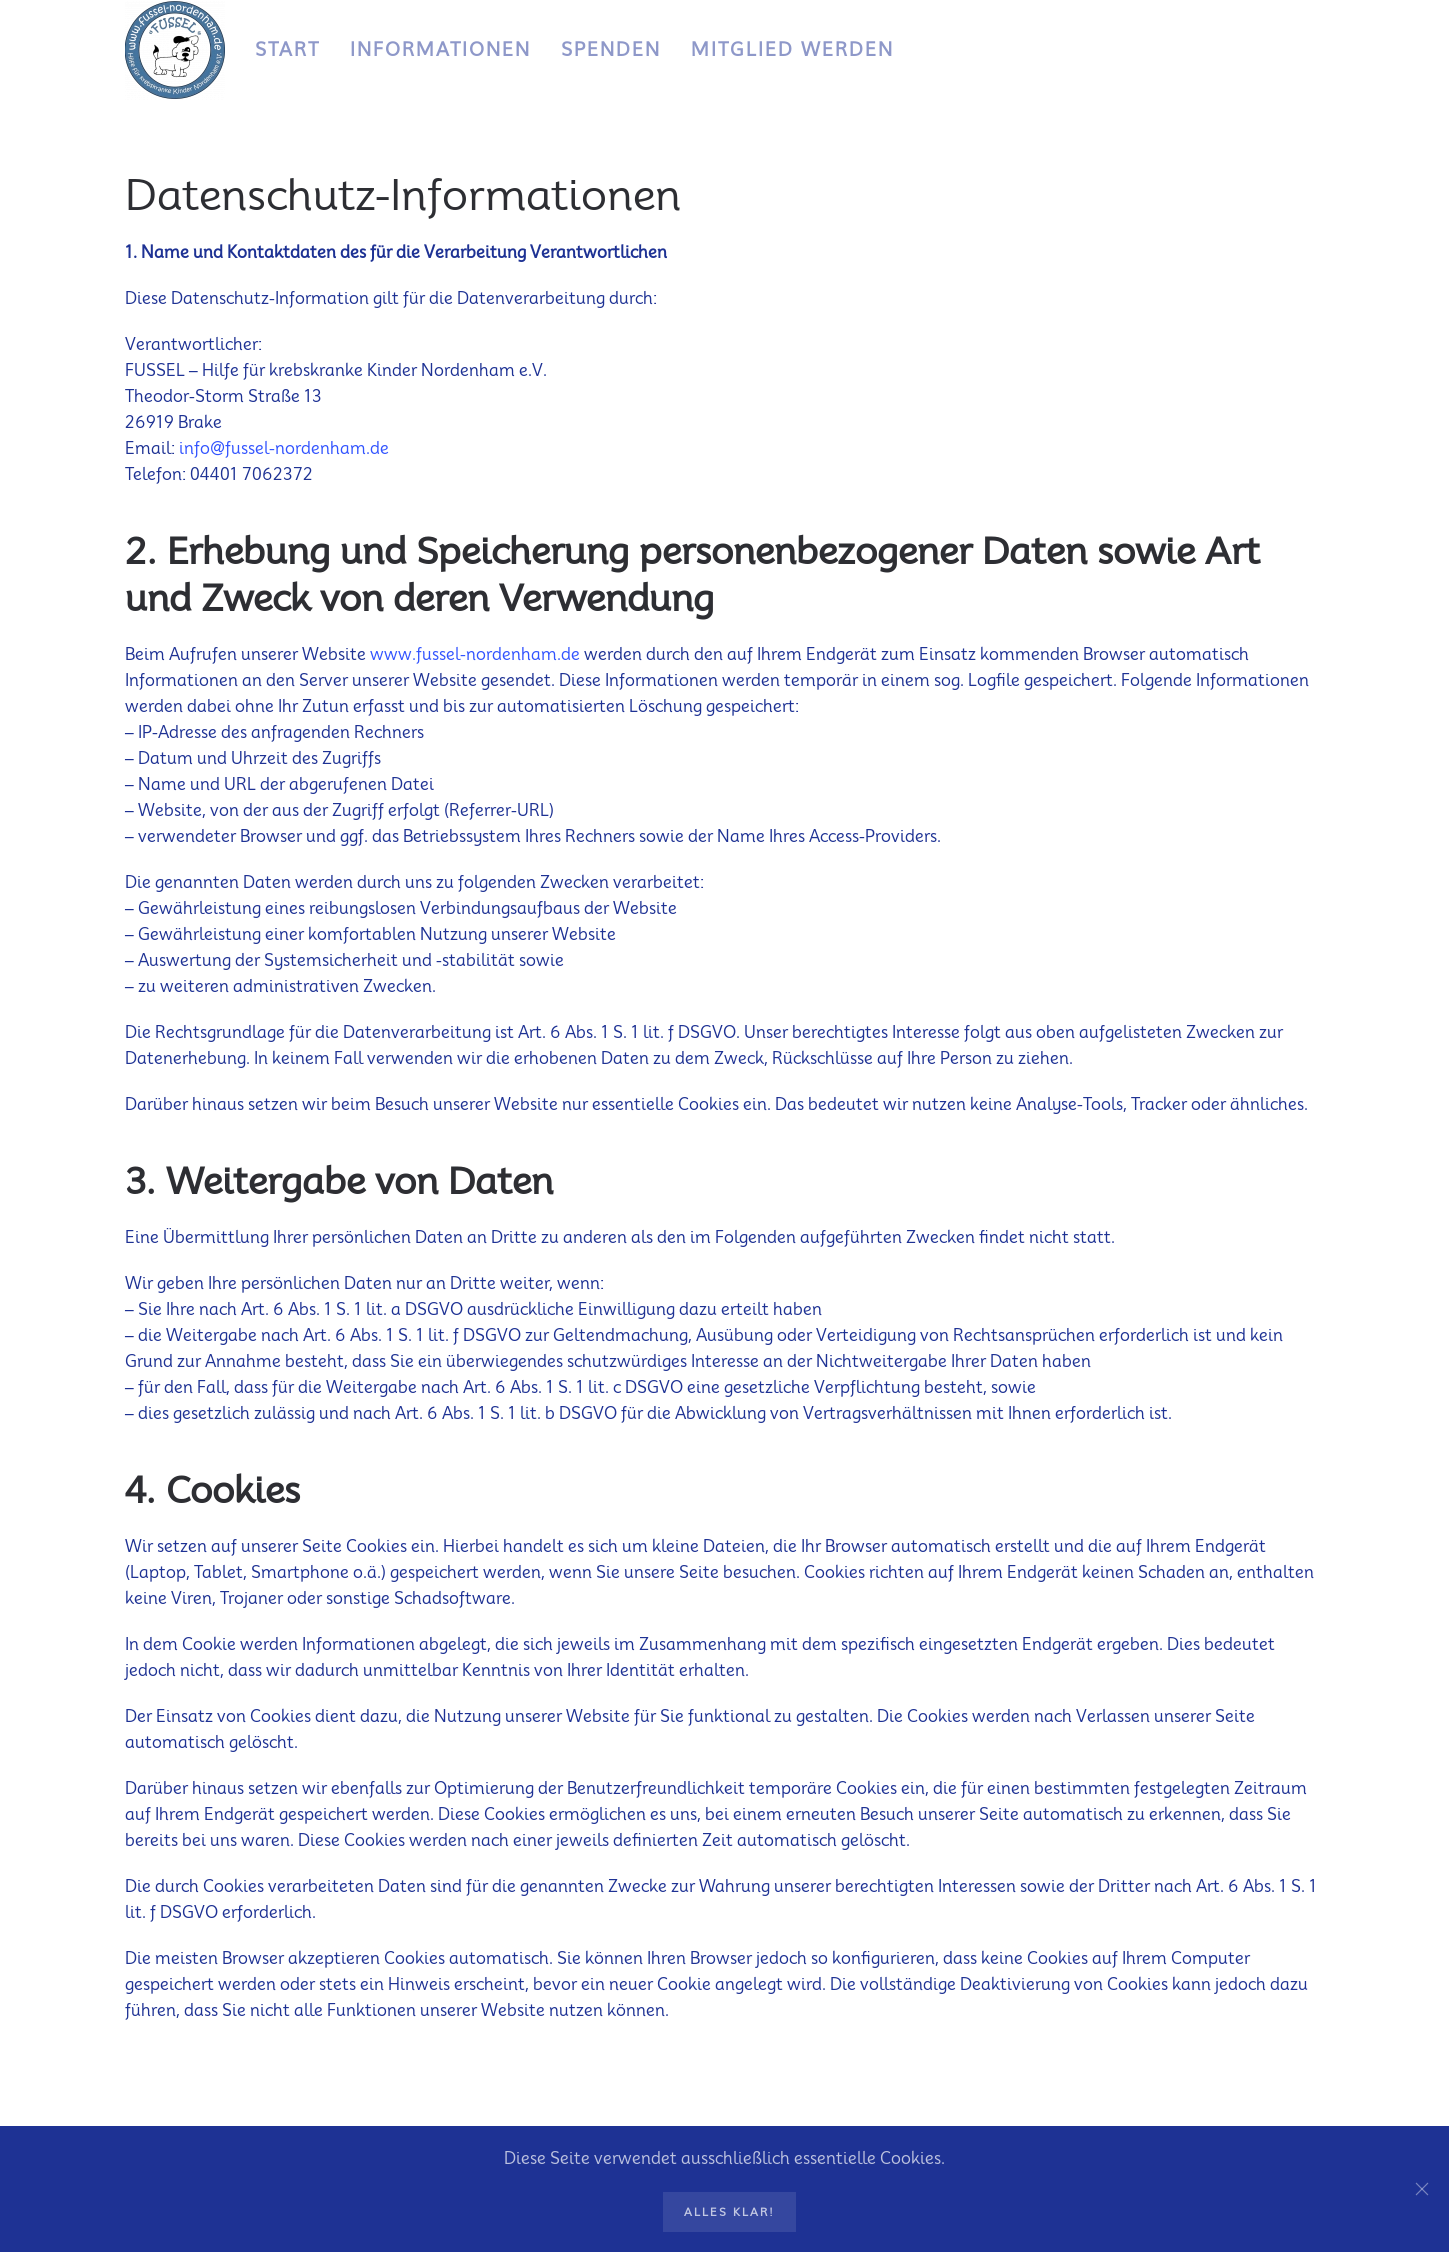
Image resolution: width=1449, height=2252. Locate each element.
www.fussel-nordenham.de (475, 654)
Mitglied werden (792, 49)
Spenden (611, 49)
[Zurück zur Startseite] (175, 50)
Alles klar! (729, 2212)
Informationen (440, 49)
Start (287, 49)
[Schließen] (1422, 2189)
